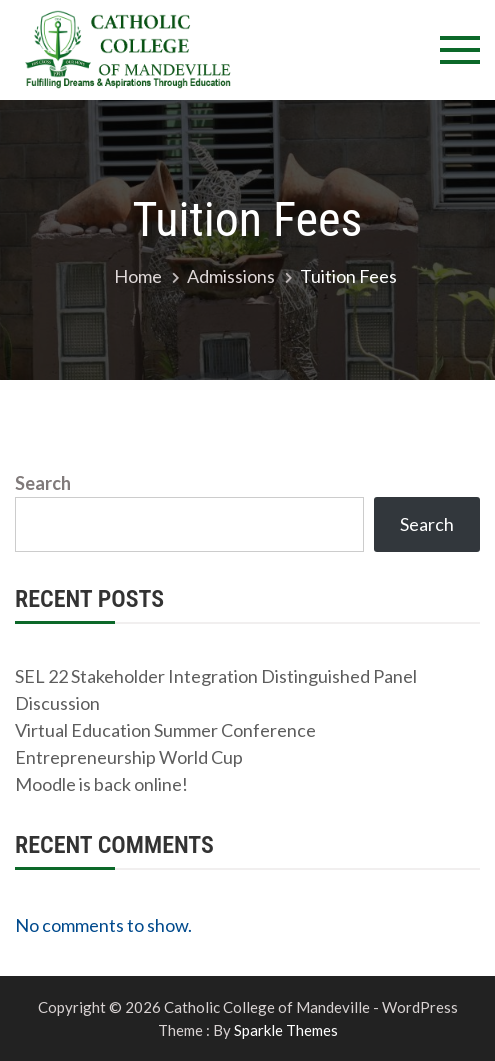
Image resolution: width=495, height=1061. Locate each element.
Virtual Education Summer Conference (165, 730)
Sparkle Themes (286, 1030)
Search (43, 483)
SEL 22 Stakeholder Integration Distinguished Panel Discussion (216, 689)
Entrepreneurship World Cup (129, 757)
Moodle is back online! (101, 784)
